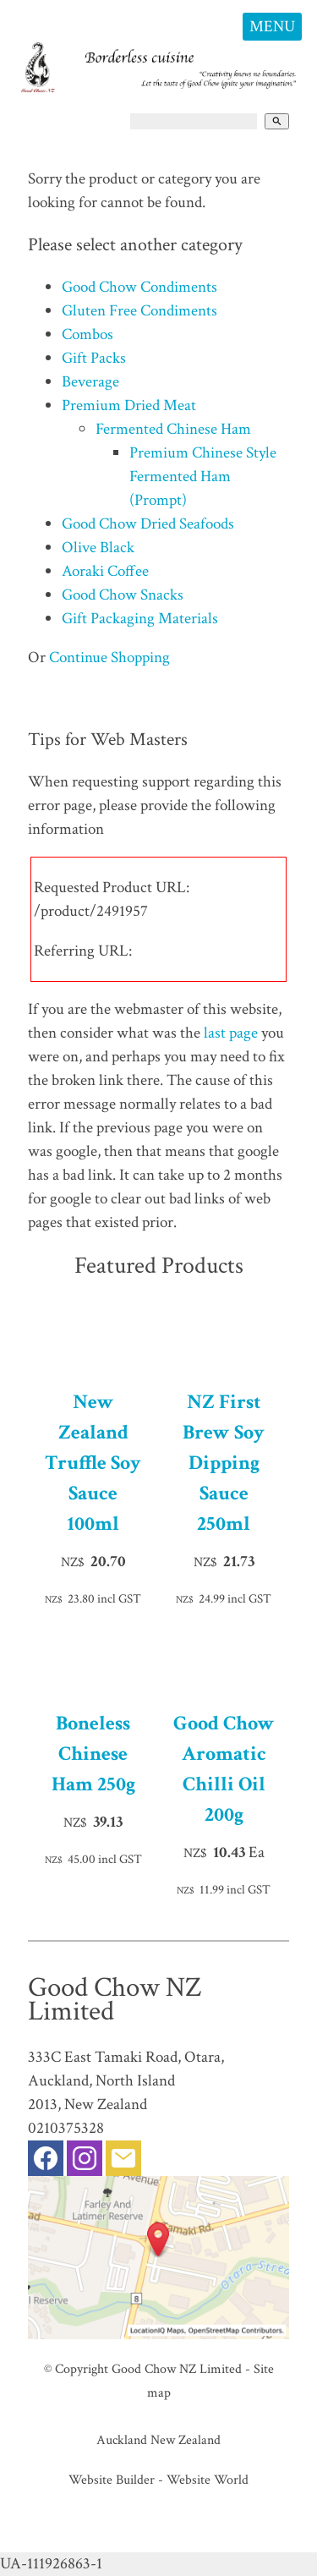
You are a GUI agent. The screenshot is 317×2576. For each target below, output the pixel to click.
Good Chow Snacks (122, 595)
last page (231, 1033)
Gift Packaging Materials (140, 618)
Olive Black (98, 547)
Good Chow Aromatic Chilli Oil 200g (224, 1769)
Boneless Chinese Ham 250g (93, 1753)
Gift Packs (94, 358)
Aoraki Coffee (105, 571)
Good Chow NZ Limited (177, 2368)
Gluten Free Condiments (139, 310)
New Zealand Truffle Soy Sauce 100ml (93, 1463)
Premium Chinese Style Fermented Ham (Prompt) (202, 476)
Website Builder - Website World (158, 2479)
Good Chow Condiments (139, 287)
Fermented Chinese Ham (173, 429)
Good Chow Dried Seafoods (148, 523)
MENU (272, 26)
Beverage (90, 381)
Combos (87, 334)
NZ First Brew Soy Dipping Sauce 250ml (224, 1463)
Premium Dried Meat (129, 405)
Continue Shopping (109, 657)
